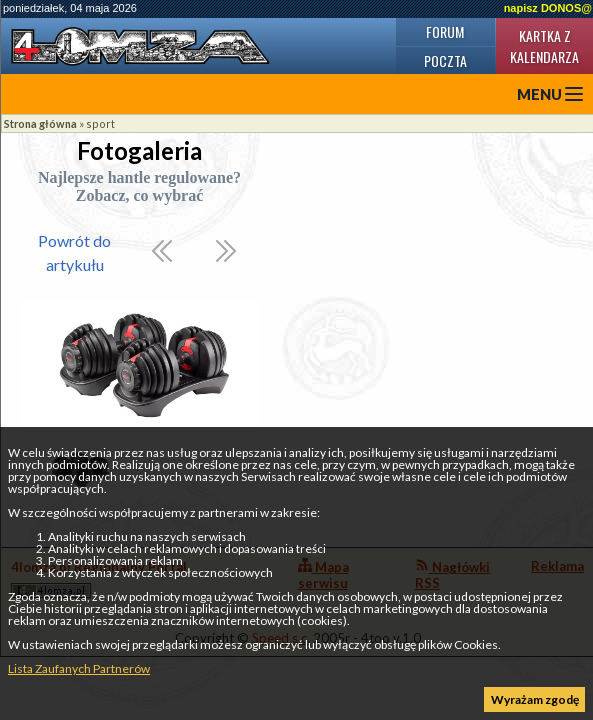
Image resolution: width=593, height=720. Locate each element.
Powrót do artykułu (74, 252)
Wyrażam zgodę (535, 699)
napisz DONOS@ (548, 8)
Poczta (445, 60)
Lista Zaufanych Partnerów (79, 668)
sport (100, 123)
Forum (445, 31)
